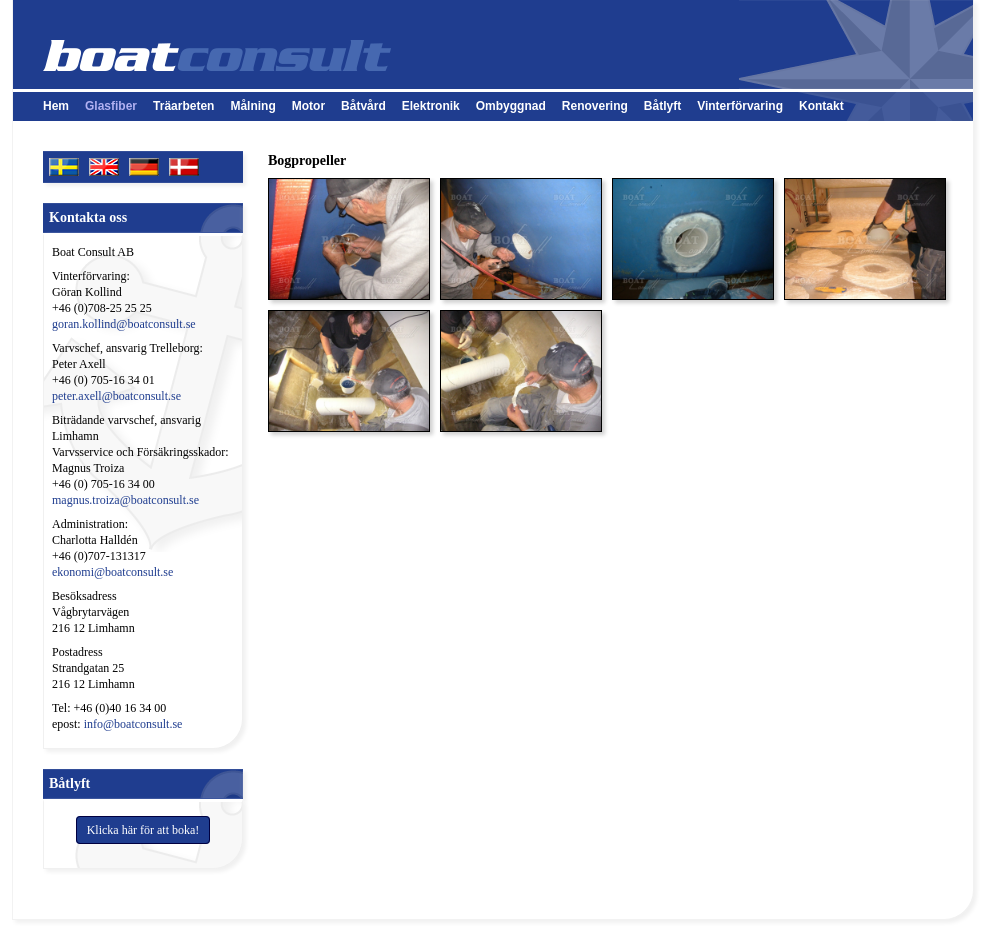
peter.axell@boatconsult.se (116, 396)
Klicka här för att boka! (143, 830)
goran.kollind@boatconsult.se (124, 324)
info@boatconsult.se (133, 724)
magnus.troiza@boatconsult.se (125, 500)
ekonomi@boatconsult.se (112, 572)
